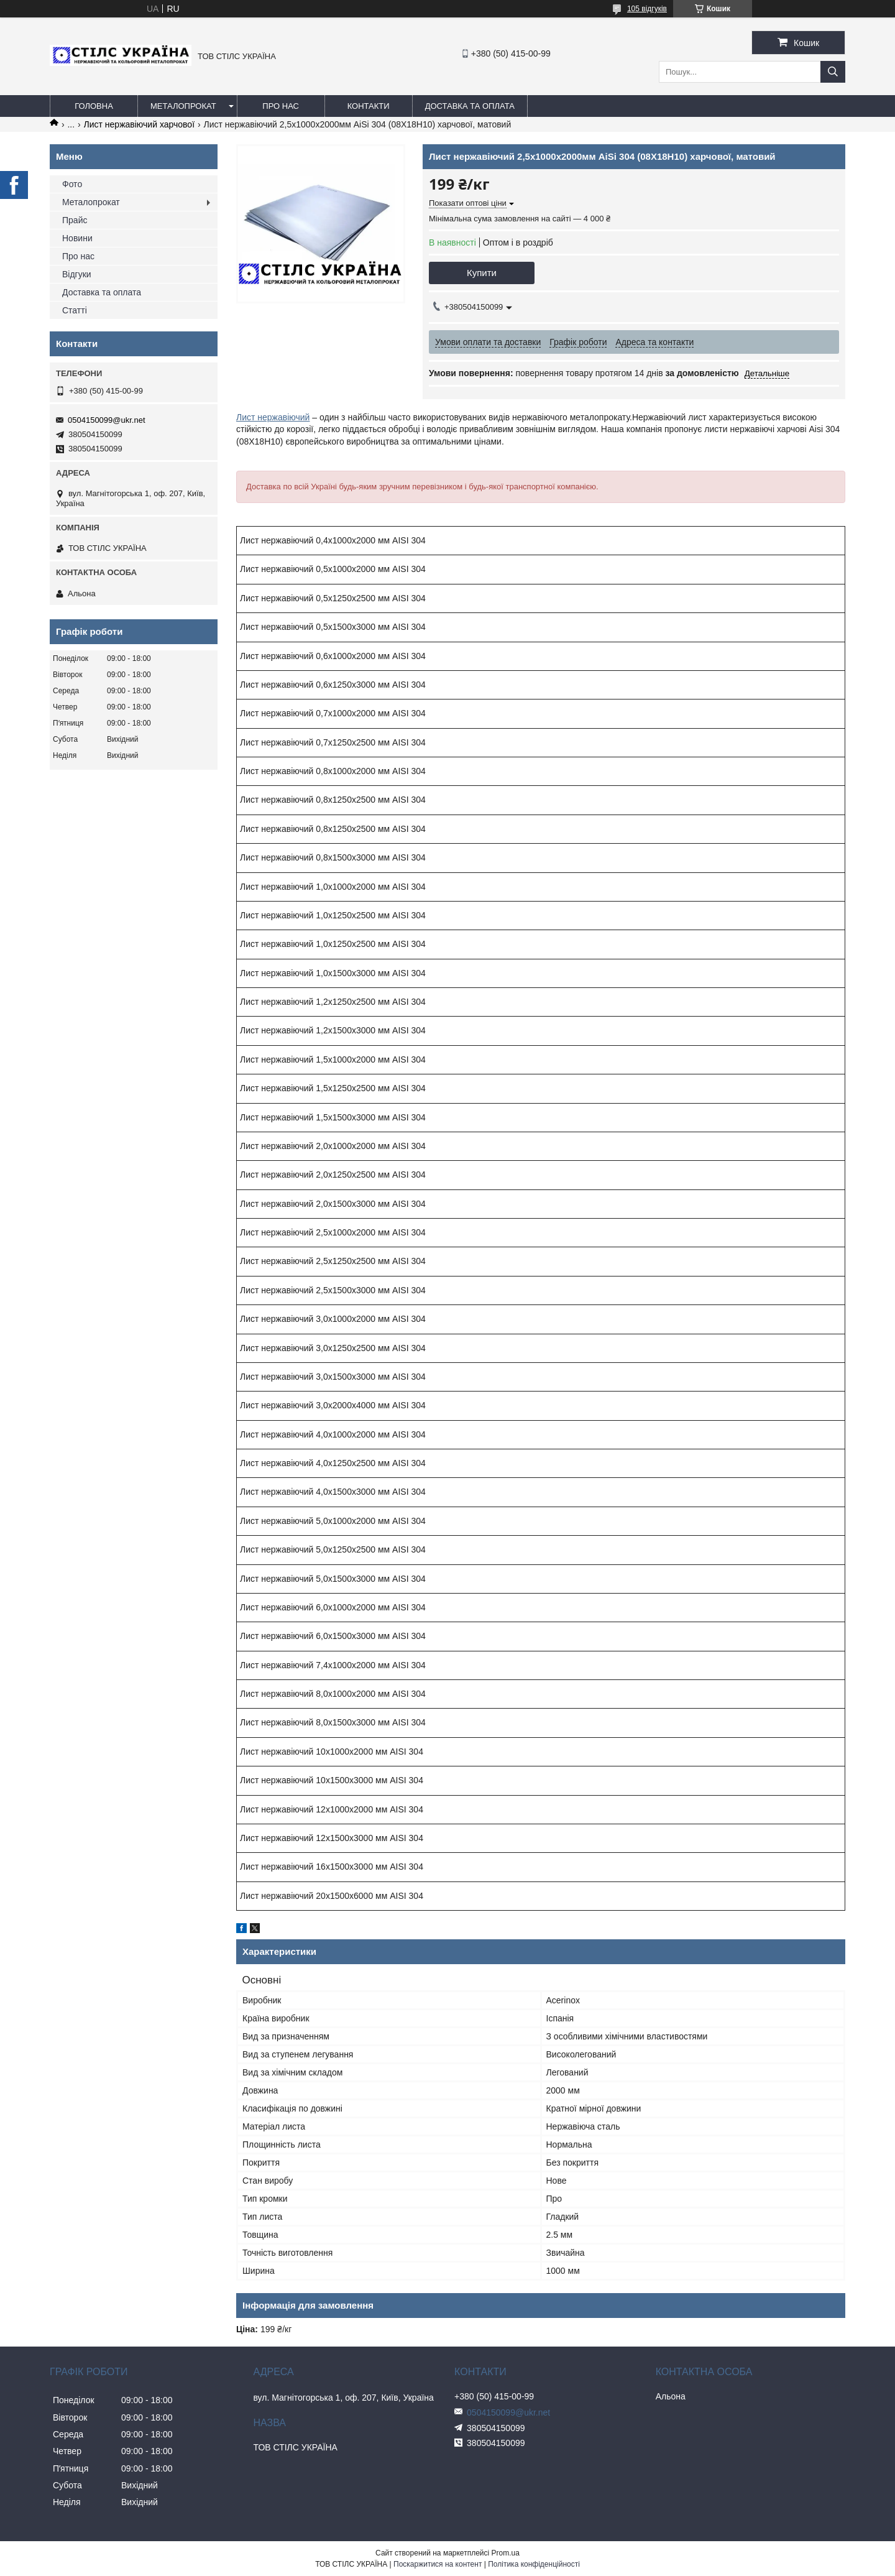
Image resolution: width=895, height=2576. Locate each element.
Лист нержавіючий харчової (139, 124)
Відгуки (76, 274)
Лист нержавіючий (273, 417)
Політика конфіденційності (534, 2564)
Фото (72, 184)
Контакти (368, 106)
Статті (74, 310)
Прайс (74, 220)
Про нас (280, 106)
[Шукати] (832, 72)
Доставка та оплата (470, 106)
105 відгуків (647, 8)
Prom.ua (506, 2553)
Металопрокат (183, 106)
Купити (482, 272)
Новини (77, 238)
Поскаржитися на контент (437, 2564)
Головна (94, 106)
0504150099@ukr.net (106, 420)
